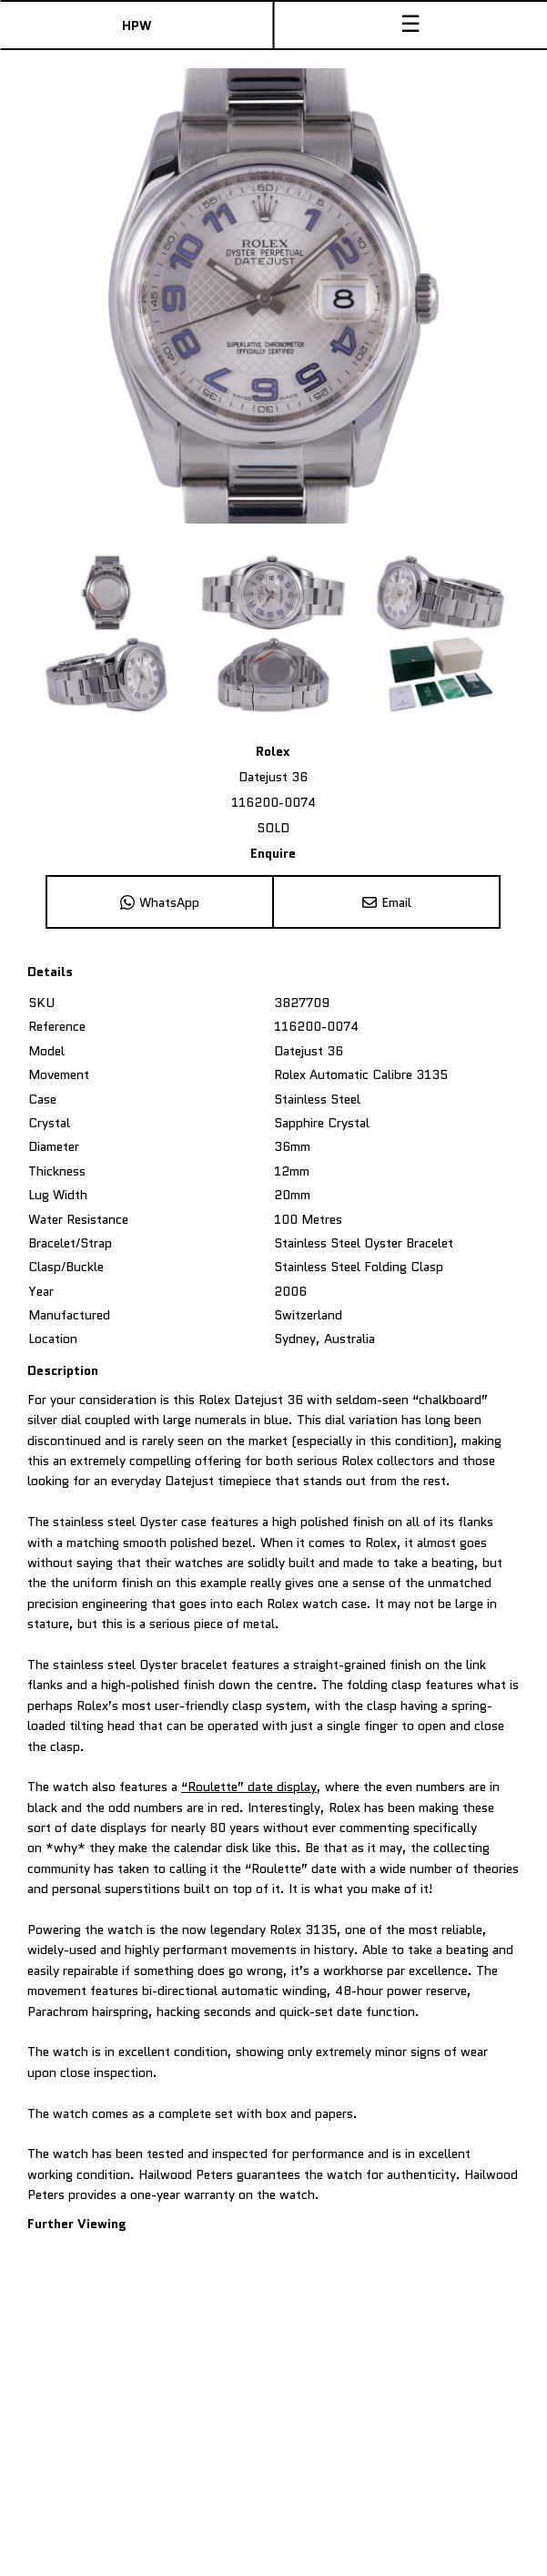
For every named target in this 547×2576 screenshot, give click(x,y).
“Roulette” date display (249, 1786)
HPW (136, 25)
